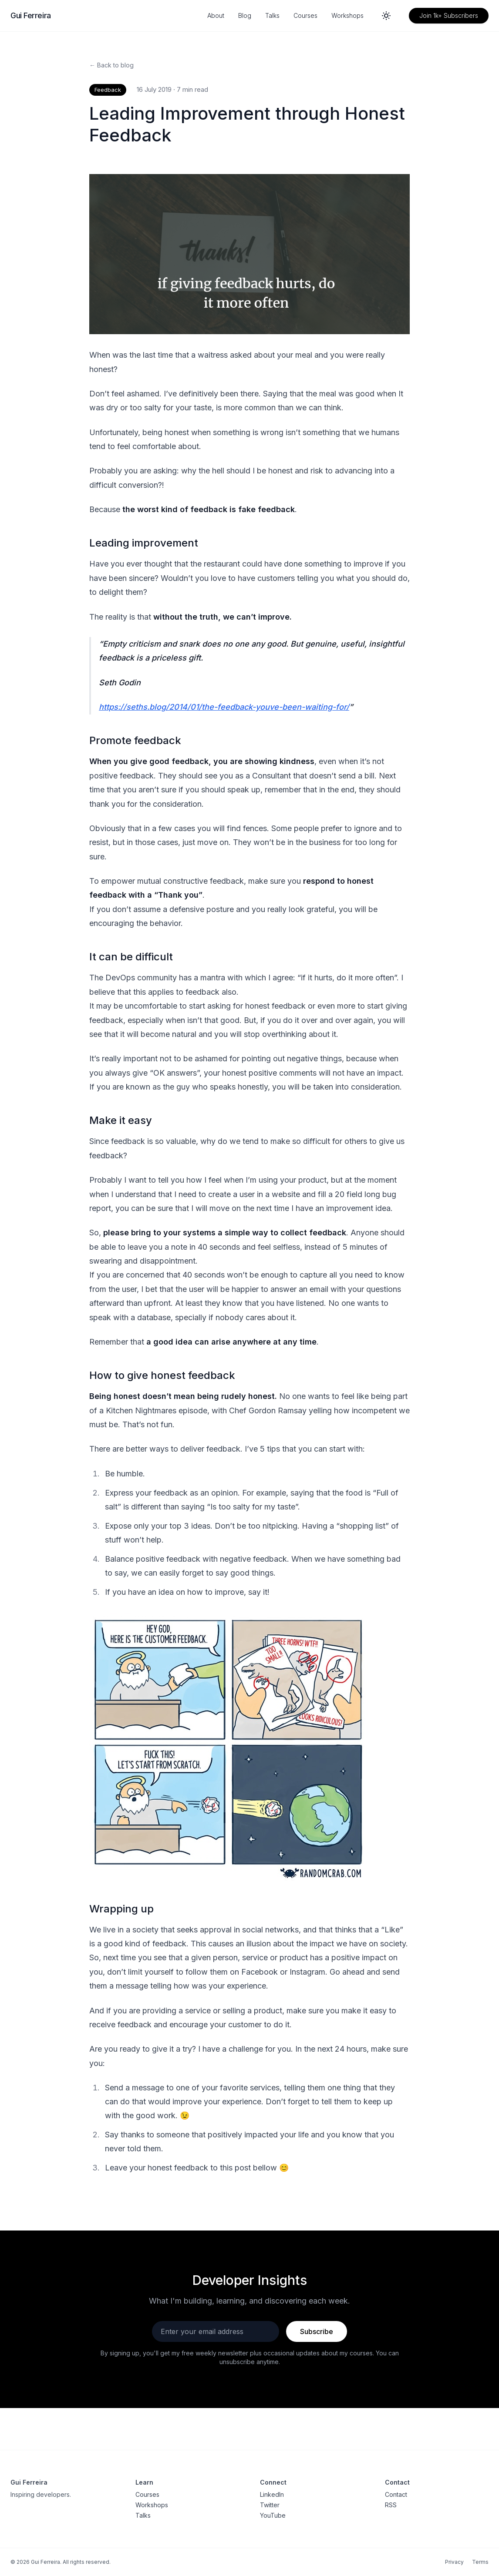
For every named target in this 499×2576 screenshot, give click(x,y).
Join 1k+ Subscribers (448, 15)
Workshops (347, 15)
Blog (244, 15)
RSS (391, 2505)
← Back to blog (111, 65)
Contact (396, 2494)
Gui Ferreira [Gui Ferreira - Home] (30, 15)
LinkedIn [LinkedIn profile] (272, 2494)
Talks (272, 15)
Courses (305, 15)
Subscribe (316, 2331)
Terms (480, 2562)
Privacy (454, 2562)
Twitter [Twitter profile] (270, 2505)
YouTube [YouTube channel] (273, 2515)
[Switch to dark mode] (386, 15)
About (215, 15)
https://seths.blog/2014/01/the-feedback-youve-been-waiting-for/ (224, 706)
